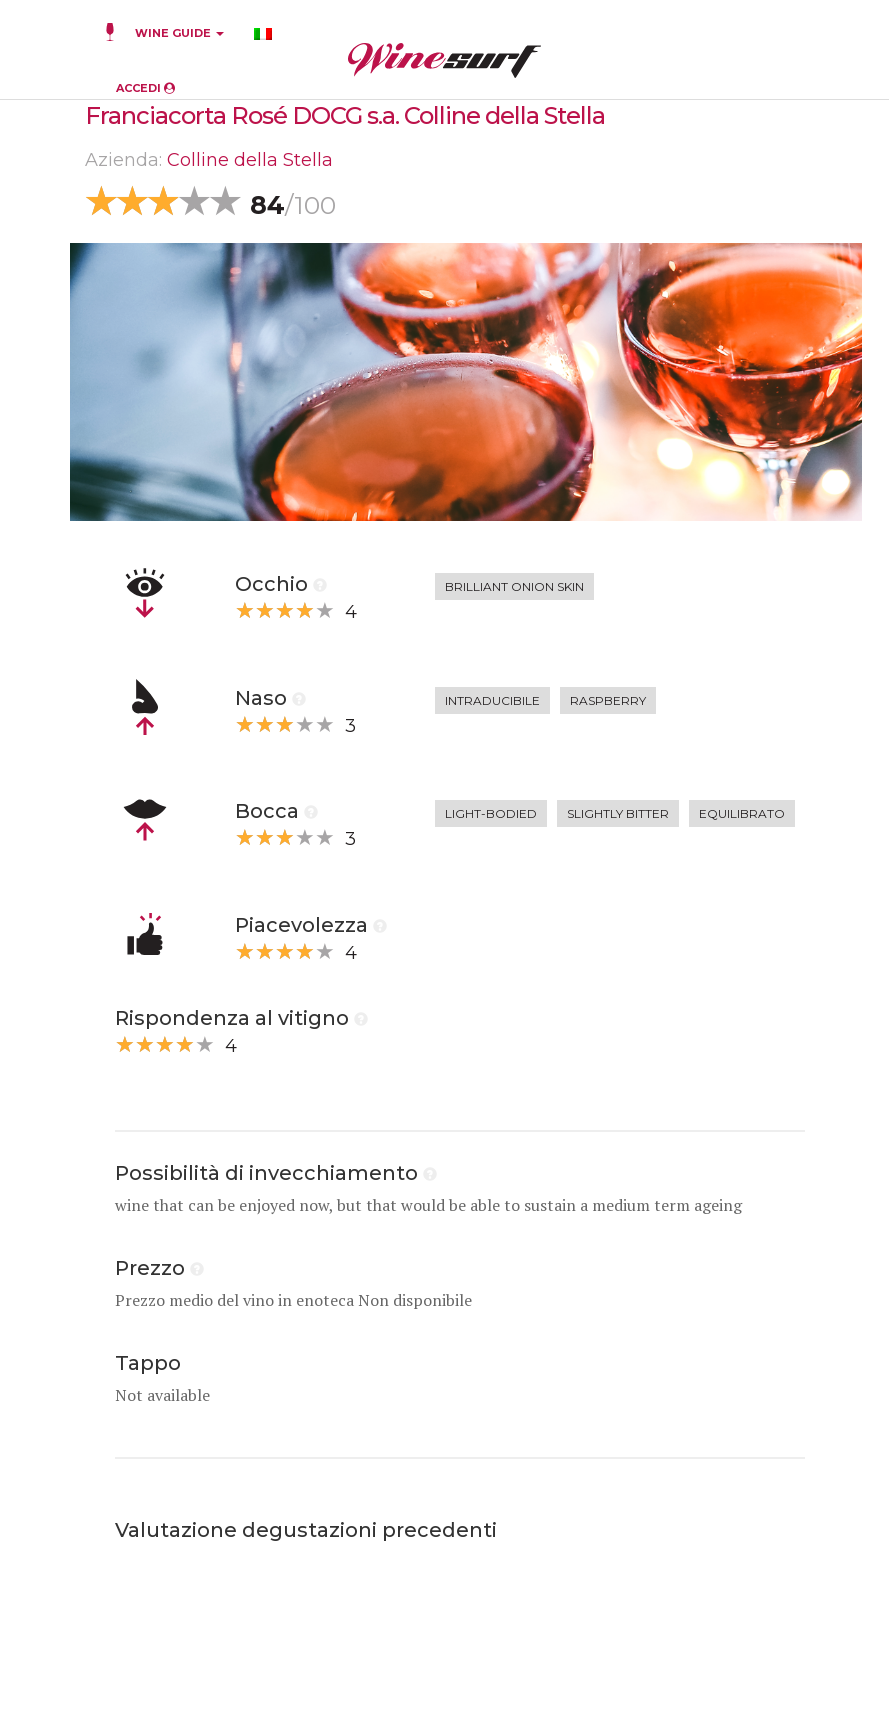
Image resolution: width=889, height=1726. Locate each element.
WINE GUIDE (179, 33)
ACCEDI (145, 88)
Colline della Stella (250, 160)
